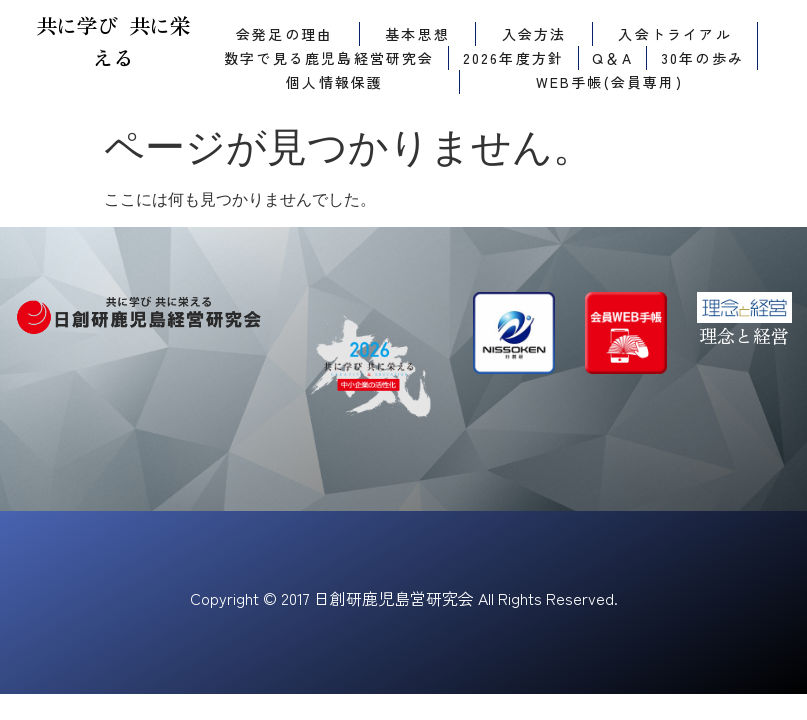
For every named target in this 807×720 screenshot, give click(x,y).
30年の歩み (702, 58)
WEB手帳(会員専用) (609, 82)
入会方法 (534, 34)
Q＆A (612, 58)
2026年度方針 (514, 58)
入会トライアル (674, 34)
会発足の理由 (284, 34)
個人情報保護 (334, 82)
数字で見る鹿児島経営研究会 (329, 58)
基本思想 (417, 34)
